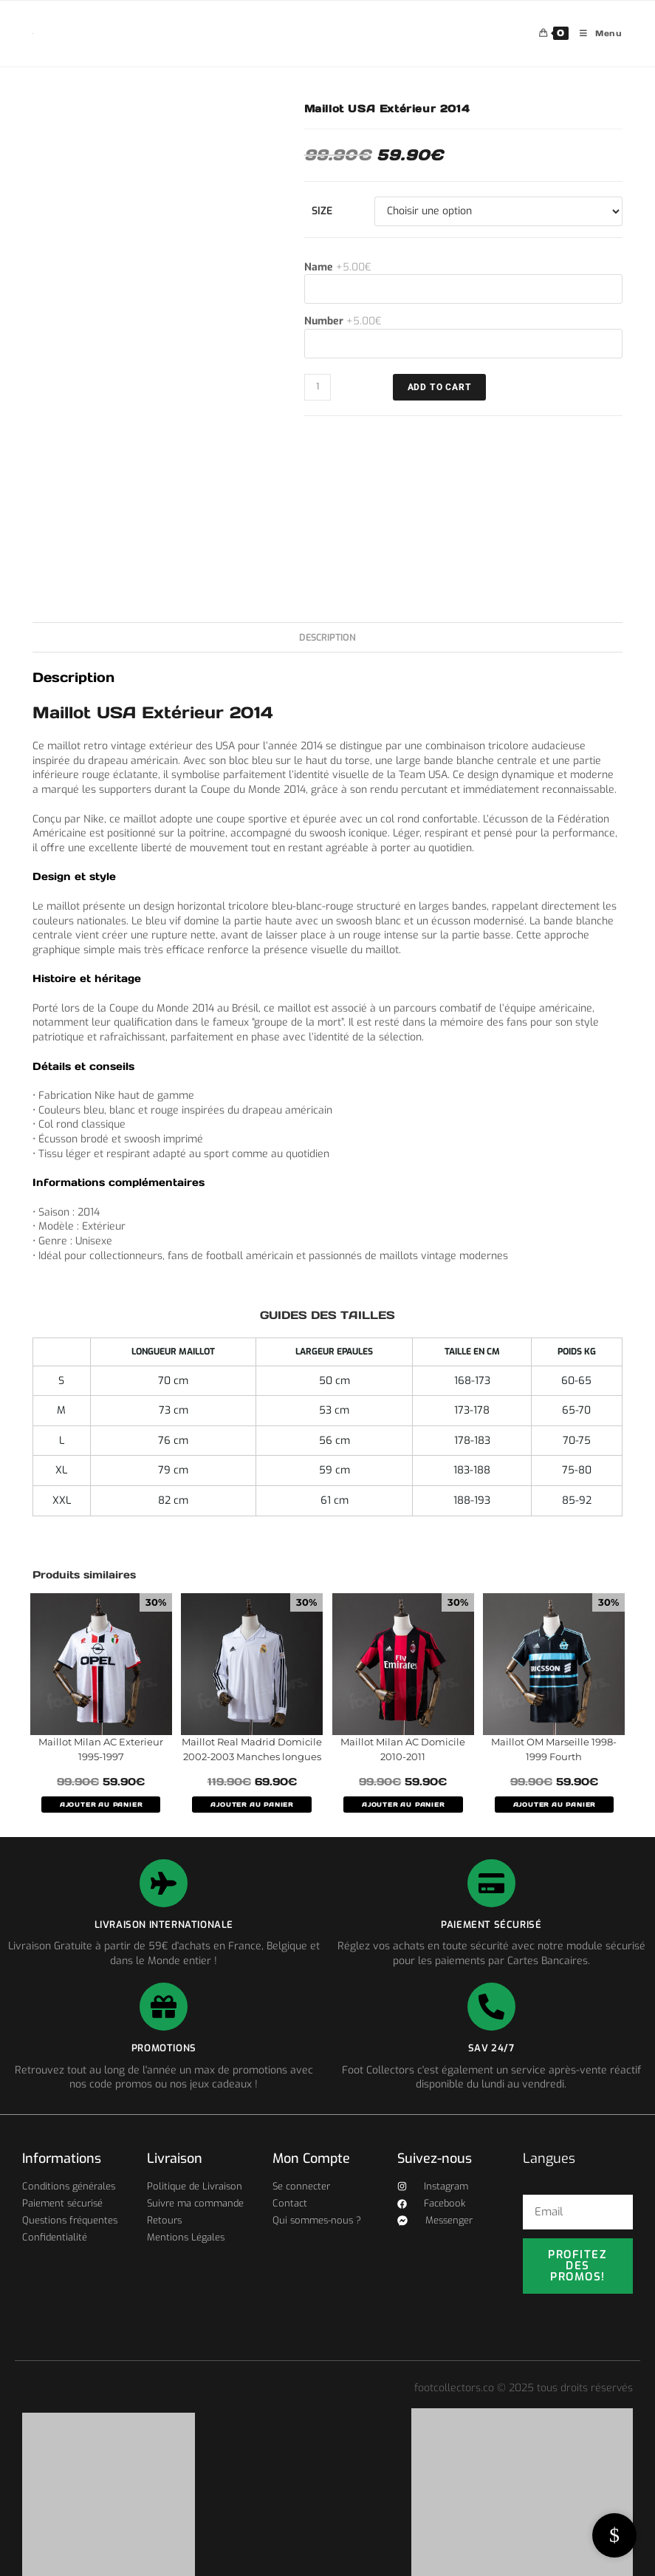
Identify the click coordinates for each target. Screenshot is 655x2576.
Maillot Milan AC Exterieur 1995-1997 (100, 1749)
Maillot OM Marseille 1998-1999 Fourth (554, 1749)
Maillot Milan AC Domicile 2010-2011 (402, 1749)
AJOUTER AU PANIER (101, 1804)
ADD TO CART (440, 387)
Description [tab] (327, 637)
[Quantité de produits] (317, 387)
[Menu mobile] (596, 34)
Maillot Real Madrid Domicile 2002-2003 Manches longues (252, 1749)
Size (322, 211)
